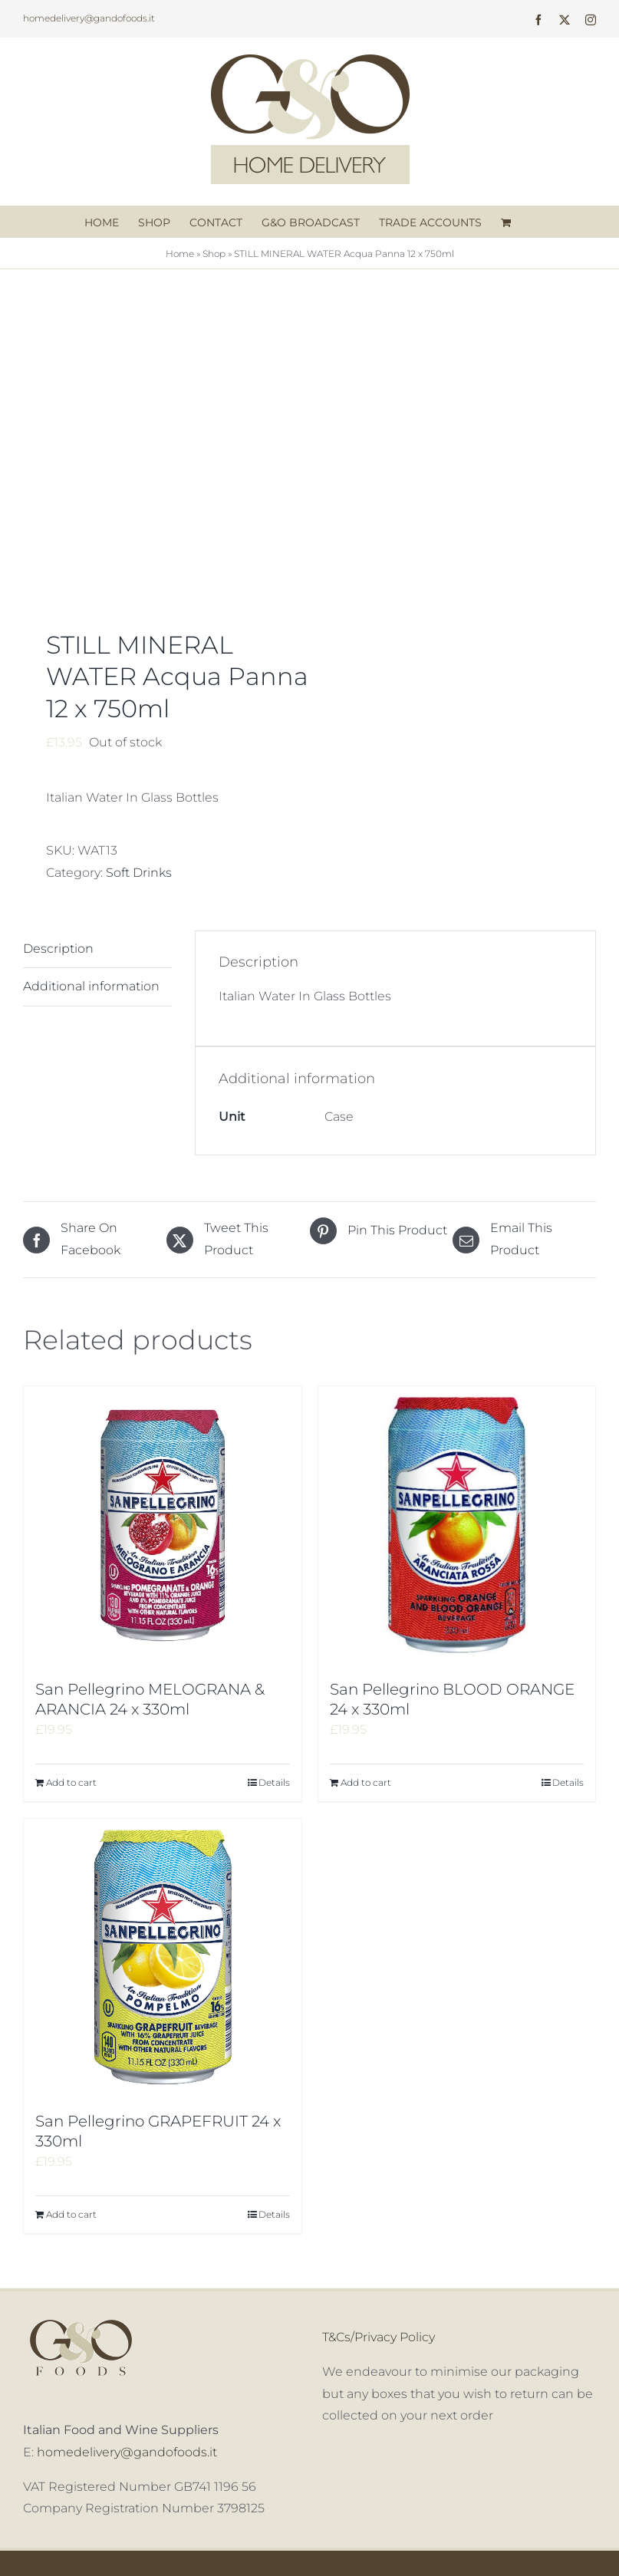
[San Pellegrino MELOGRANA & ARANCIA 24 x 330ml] (162, 1525)
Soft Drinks (139, 872)
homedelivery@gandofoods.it (89, 18)
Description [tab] (58, 948)
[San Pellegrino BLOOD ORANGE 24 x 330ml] (457, 1525)
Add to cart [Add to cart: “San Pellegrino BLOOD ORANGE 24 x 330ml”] (366, 1782)
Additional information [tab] (91, 986)
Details (274, 1782)
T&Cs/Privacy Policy (378, 2337)
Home (180, 253)
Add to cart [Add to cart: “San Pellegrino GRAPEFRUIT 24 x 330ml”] (71, 2214)
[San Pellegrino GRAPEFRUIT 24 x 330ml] (162, 1958)
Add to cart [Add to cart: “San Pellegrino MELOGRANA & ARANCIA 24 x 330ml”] (71, 1782)
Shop (214, 253)
